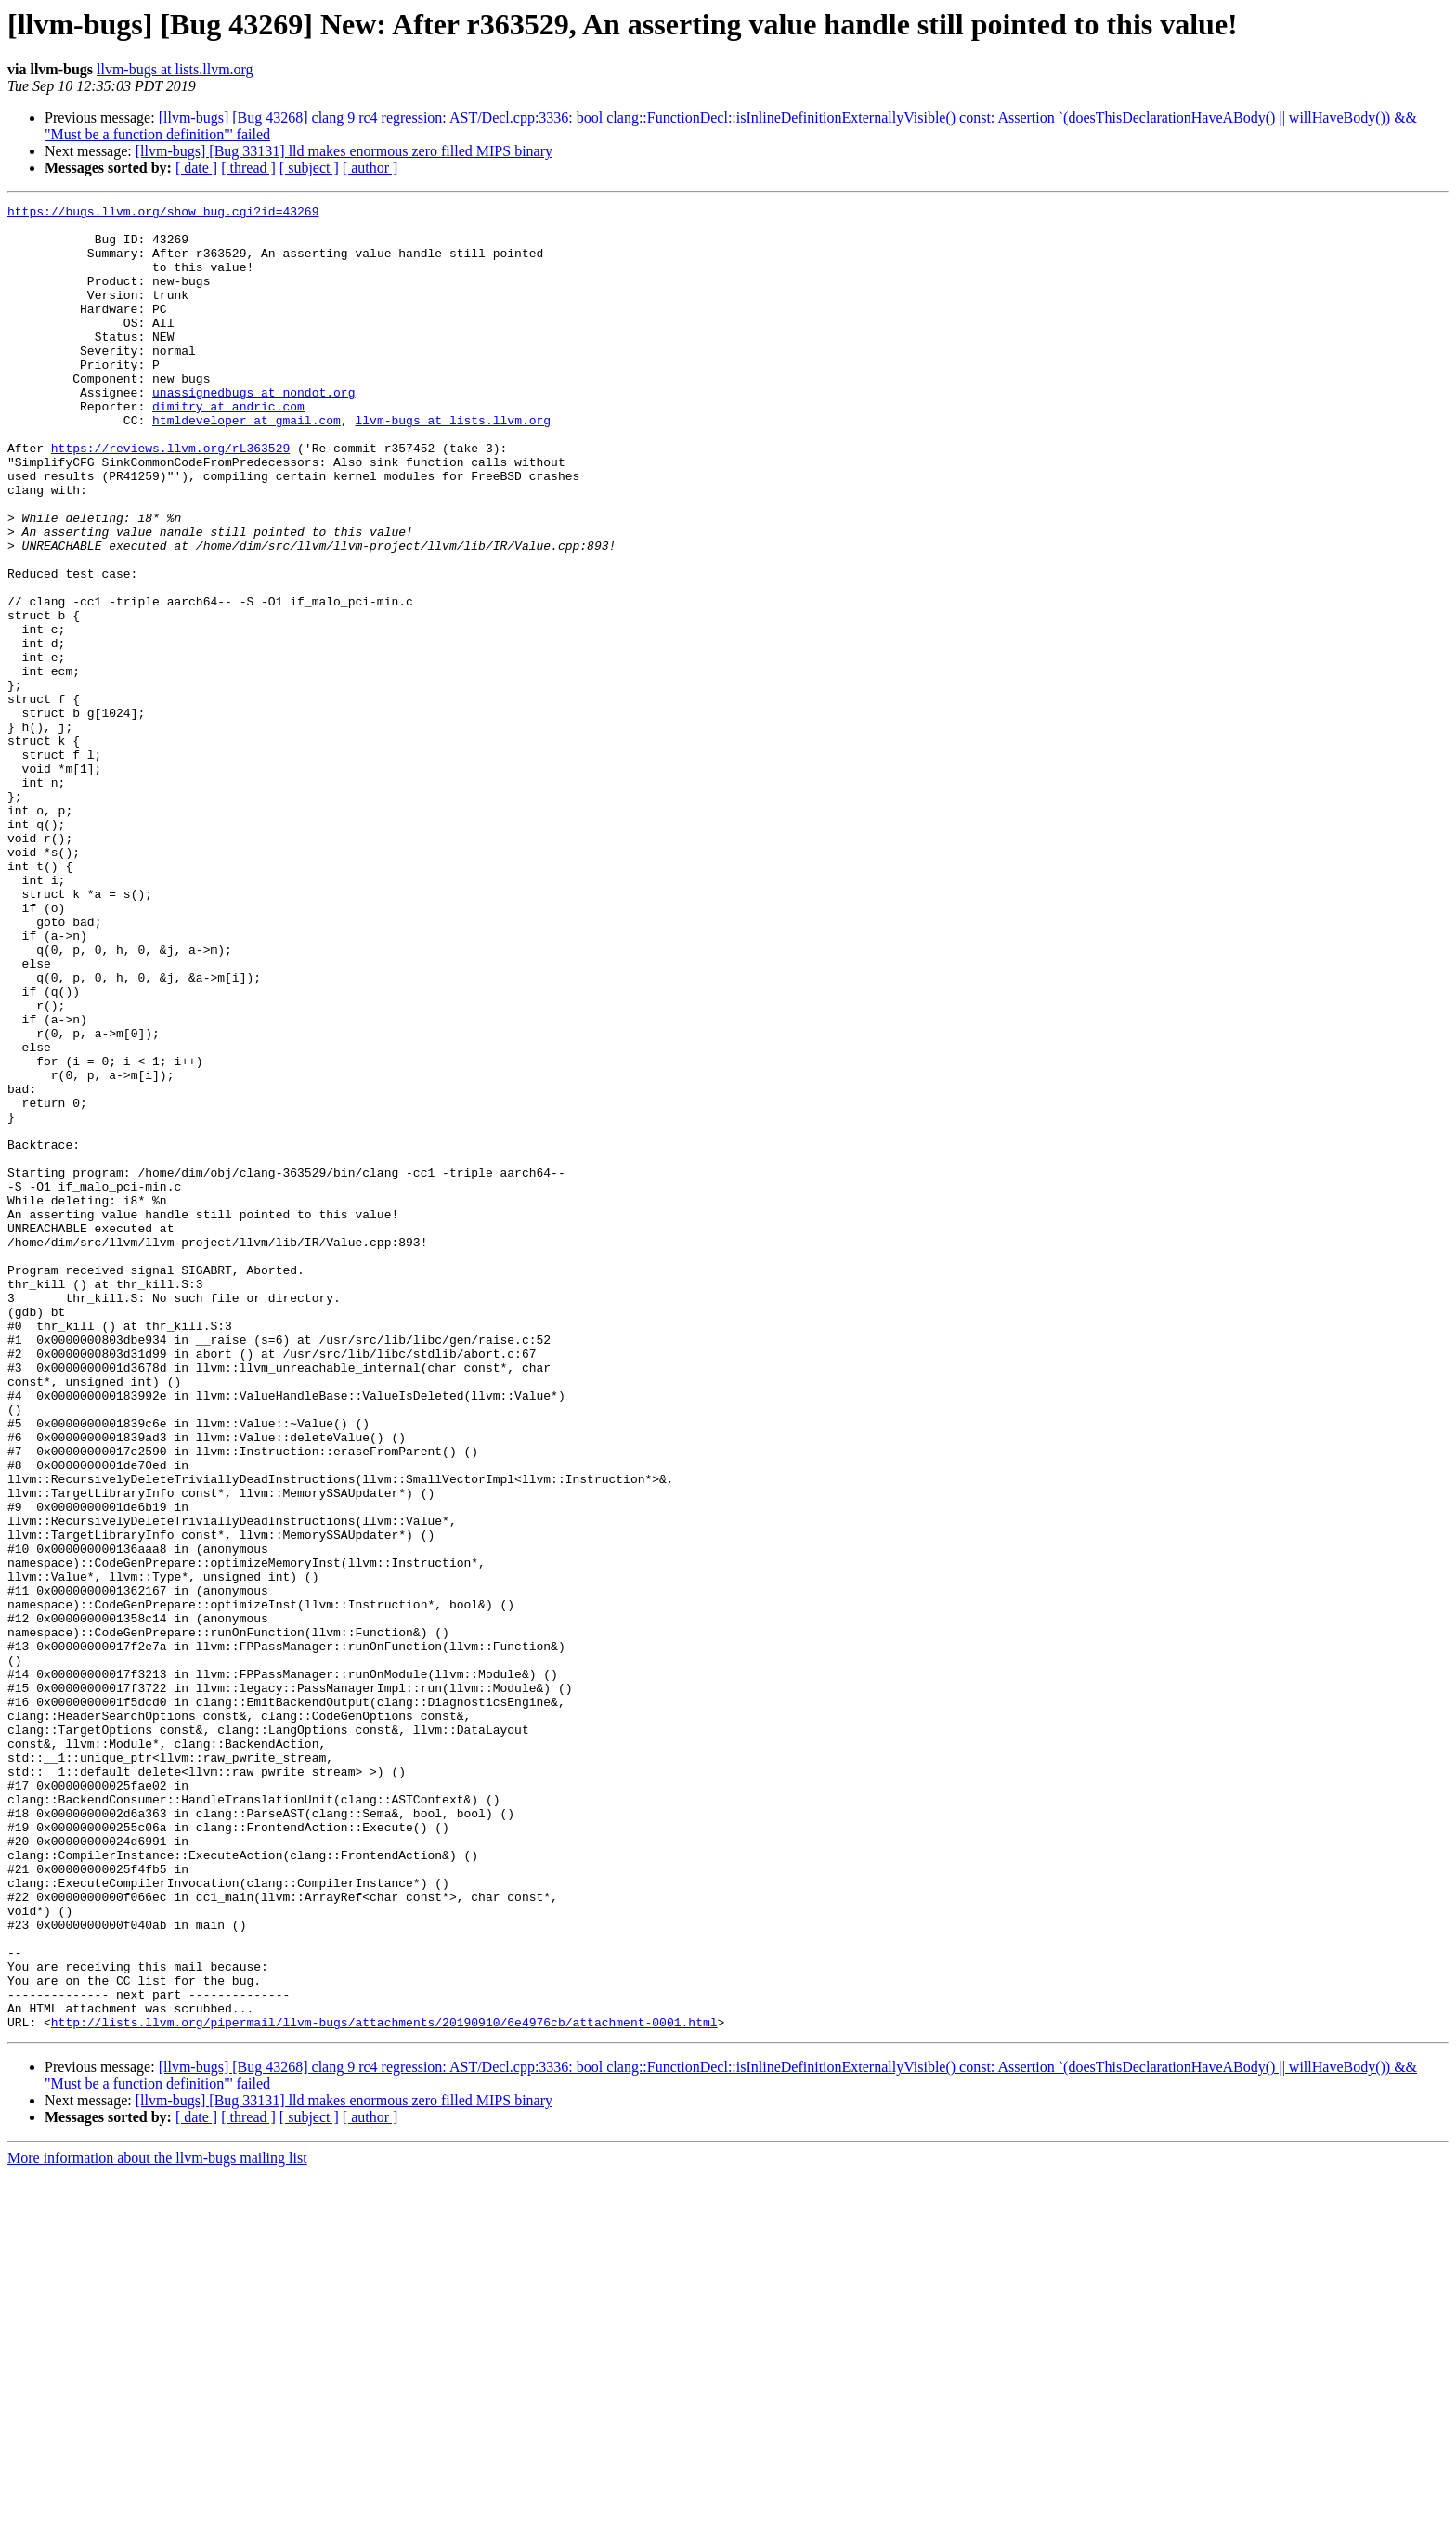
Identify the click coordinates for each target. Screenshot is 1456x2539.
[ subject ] (309, 168)
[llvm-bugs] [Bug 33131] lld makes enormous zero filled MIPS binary (344, 151)
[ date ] (196, 168)
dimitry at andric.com (228, 447)
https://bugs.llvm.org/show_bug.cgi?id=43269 (162, 213)
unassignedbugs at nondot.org (253, 431)
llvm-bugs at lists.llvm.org (175, 69)
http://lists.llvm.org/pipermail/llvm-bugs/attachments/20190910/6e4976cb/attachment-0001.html (384, 2386)
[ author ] (370, 168)
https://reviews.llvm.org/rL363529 (170, 497)
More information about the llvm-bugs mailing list (157, 2523)
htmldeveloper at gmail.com (246, 464)
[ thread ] (248, 168)
